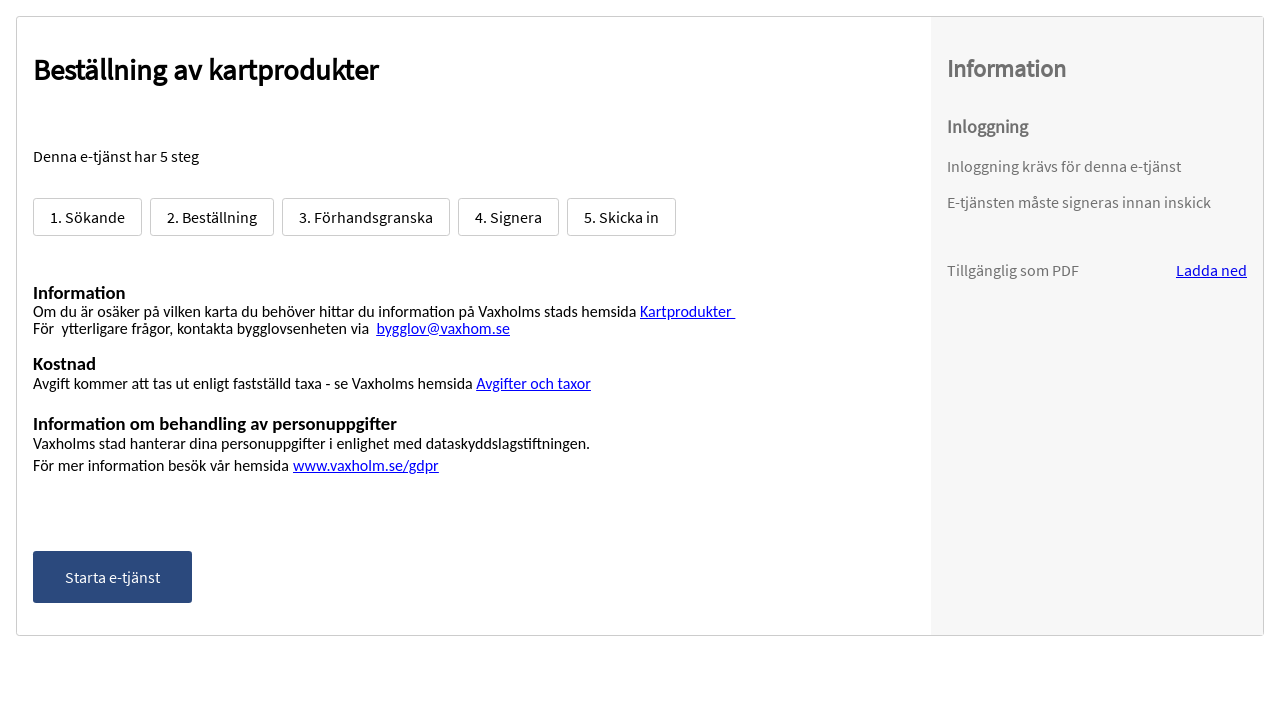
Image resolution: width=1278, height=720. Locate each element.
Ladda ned (1211, 270)
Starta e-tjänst (112, 577)
